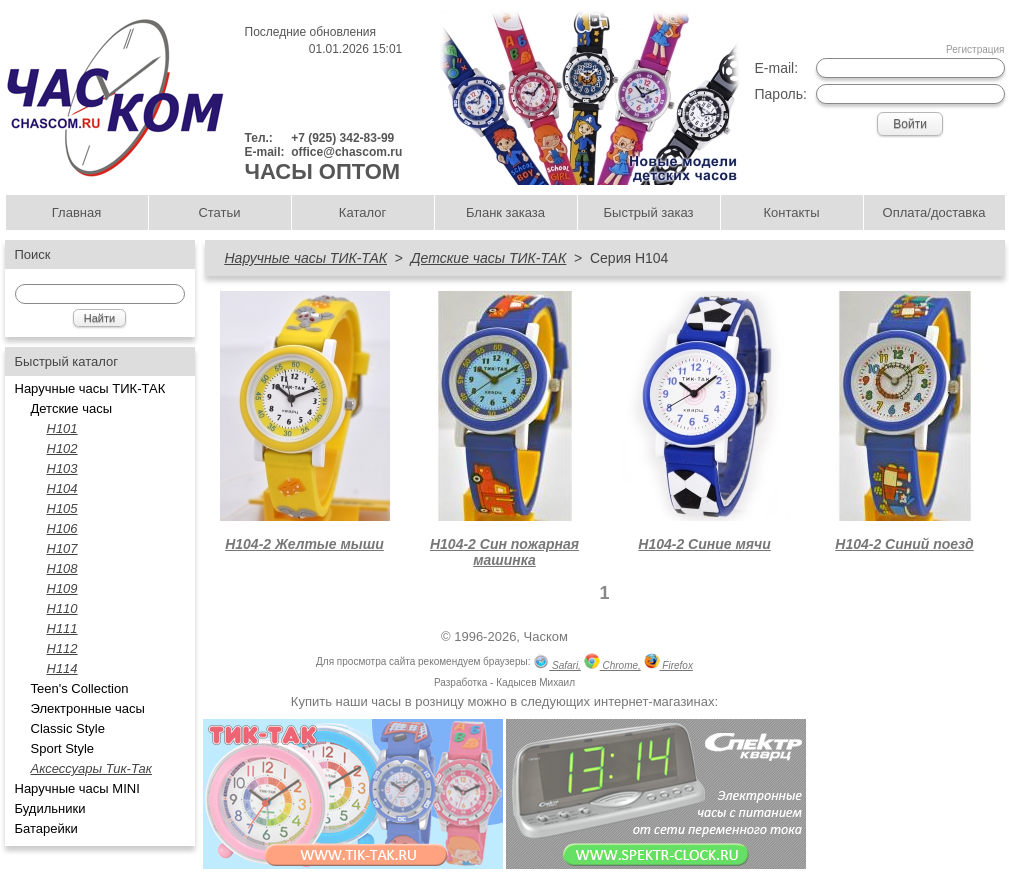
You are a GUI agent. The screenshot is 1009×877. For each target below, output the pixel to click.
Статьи (219, 212)
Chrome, (612, 663)
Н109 (62, 588)
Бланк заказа (505, 212)
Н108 (62, 568)
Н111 (62, 628)
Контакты (791, 212)
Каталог (362, 212)
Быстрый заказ (649, 212)
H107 (62, 548)
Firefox (668, 663)
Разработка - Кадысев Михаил (504, 682)
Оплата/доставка (934, 212)
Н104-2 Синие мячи (704, 544)
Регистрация (975, 49)
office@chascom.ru (346, 152)
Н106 (62, 528)
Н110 (62, 608)
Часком (546, 636)
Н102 (62, 448)
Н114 (62, 668)
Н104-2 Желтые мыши (304, 544)
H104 (62, 488)
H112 (62, 648)
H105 (62, 508)
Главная (76, 212)
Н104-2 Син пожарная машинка (504, 552)
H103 (62, 468)
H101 (62, 428)
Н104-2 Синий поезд (904, 544)
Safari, (557, 663)
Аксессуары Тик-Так (91, 768)
